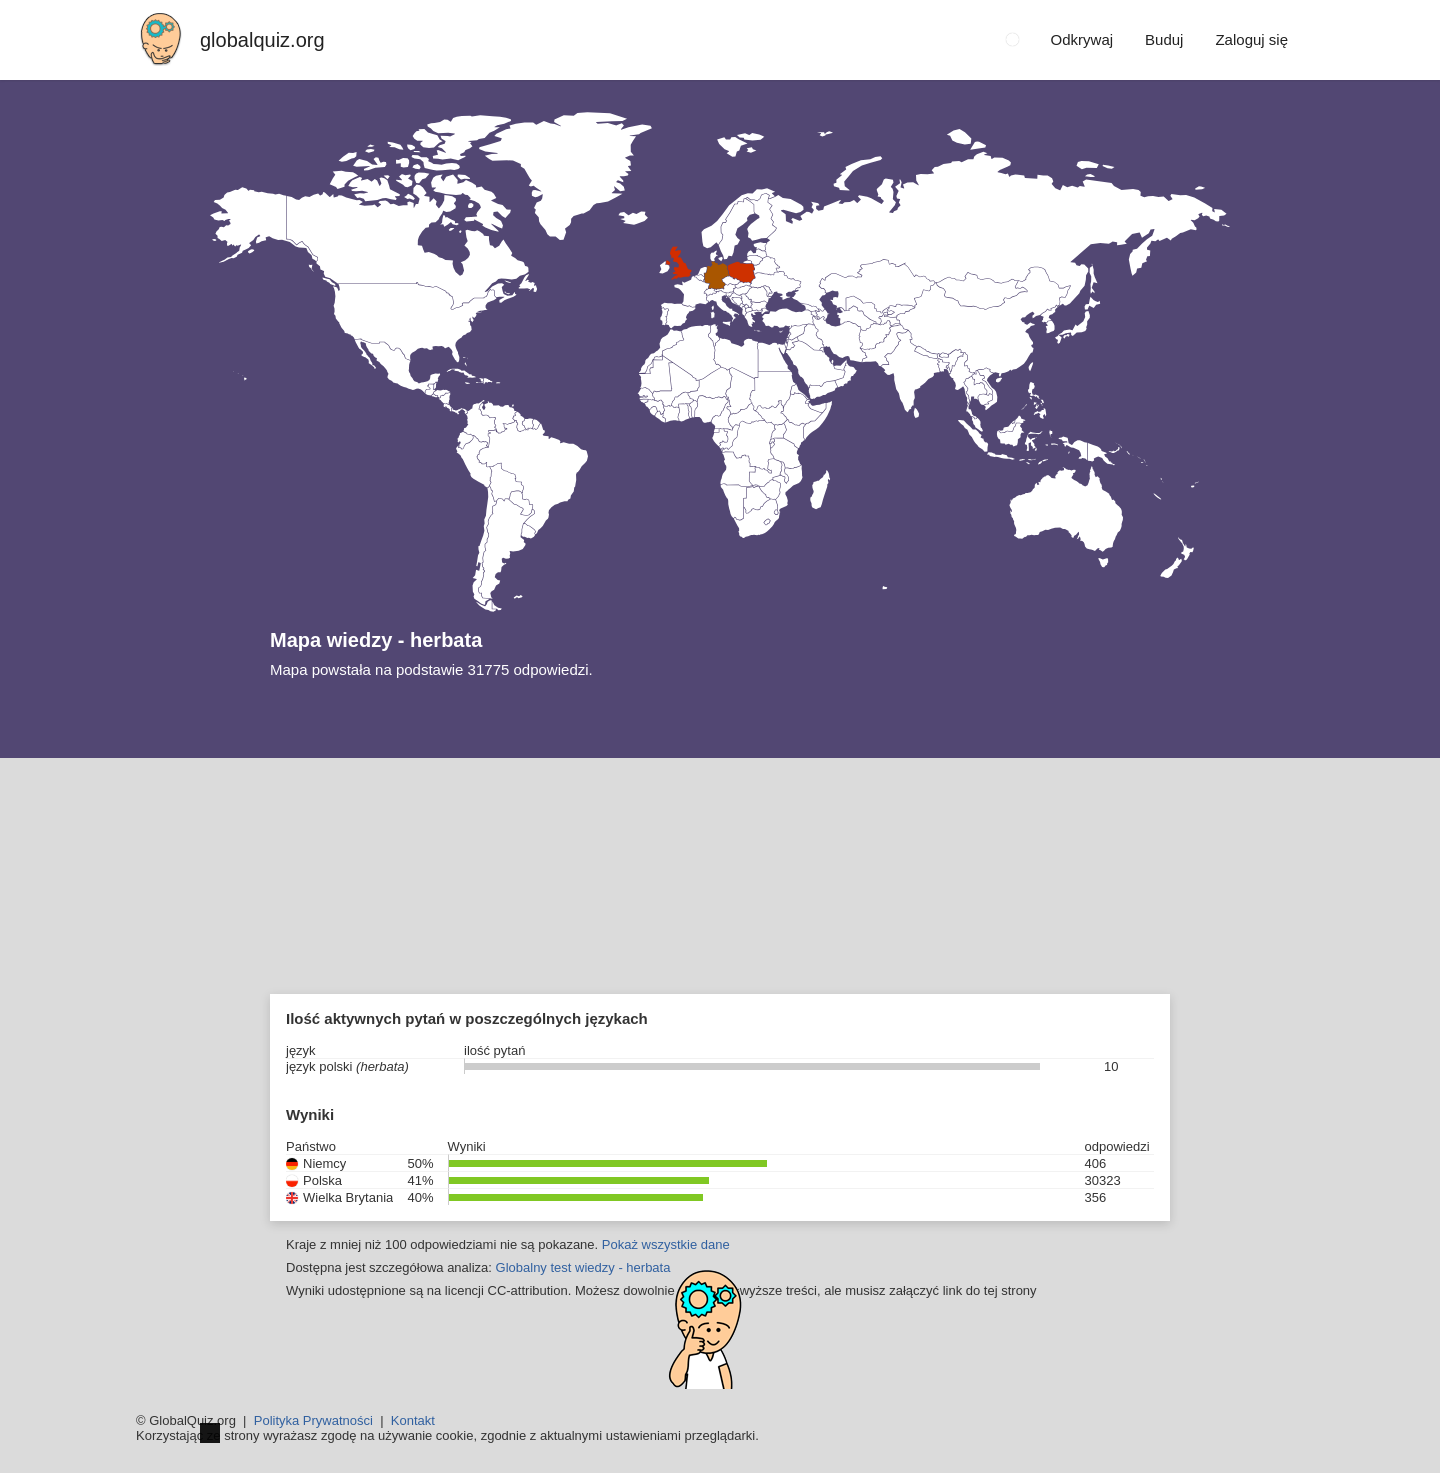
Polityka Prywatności (313, 1420)
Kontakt (413, 1420)
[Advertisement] (720, 908)
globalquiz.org (262, 40)
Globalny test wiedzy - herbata (583, 1267)
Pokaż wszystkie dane (666, 1244)
